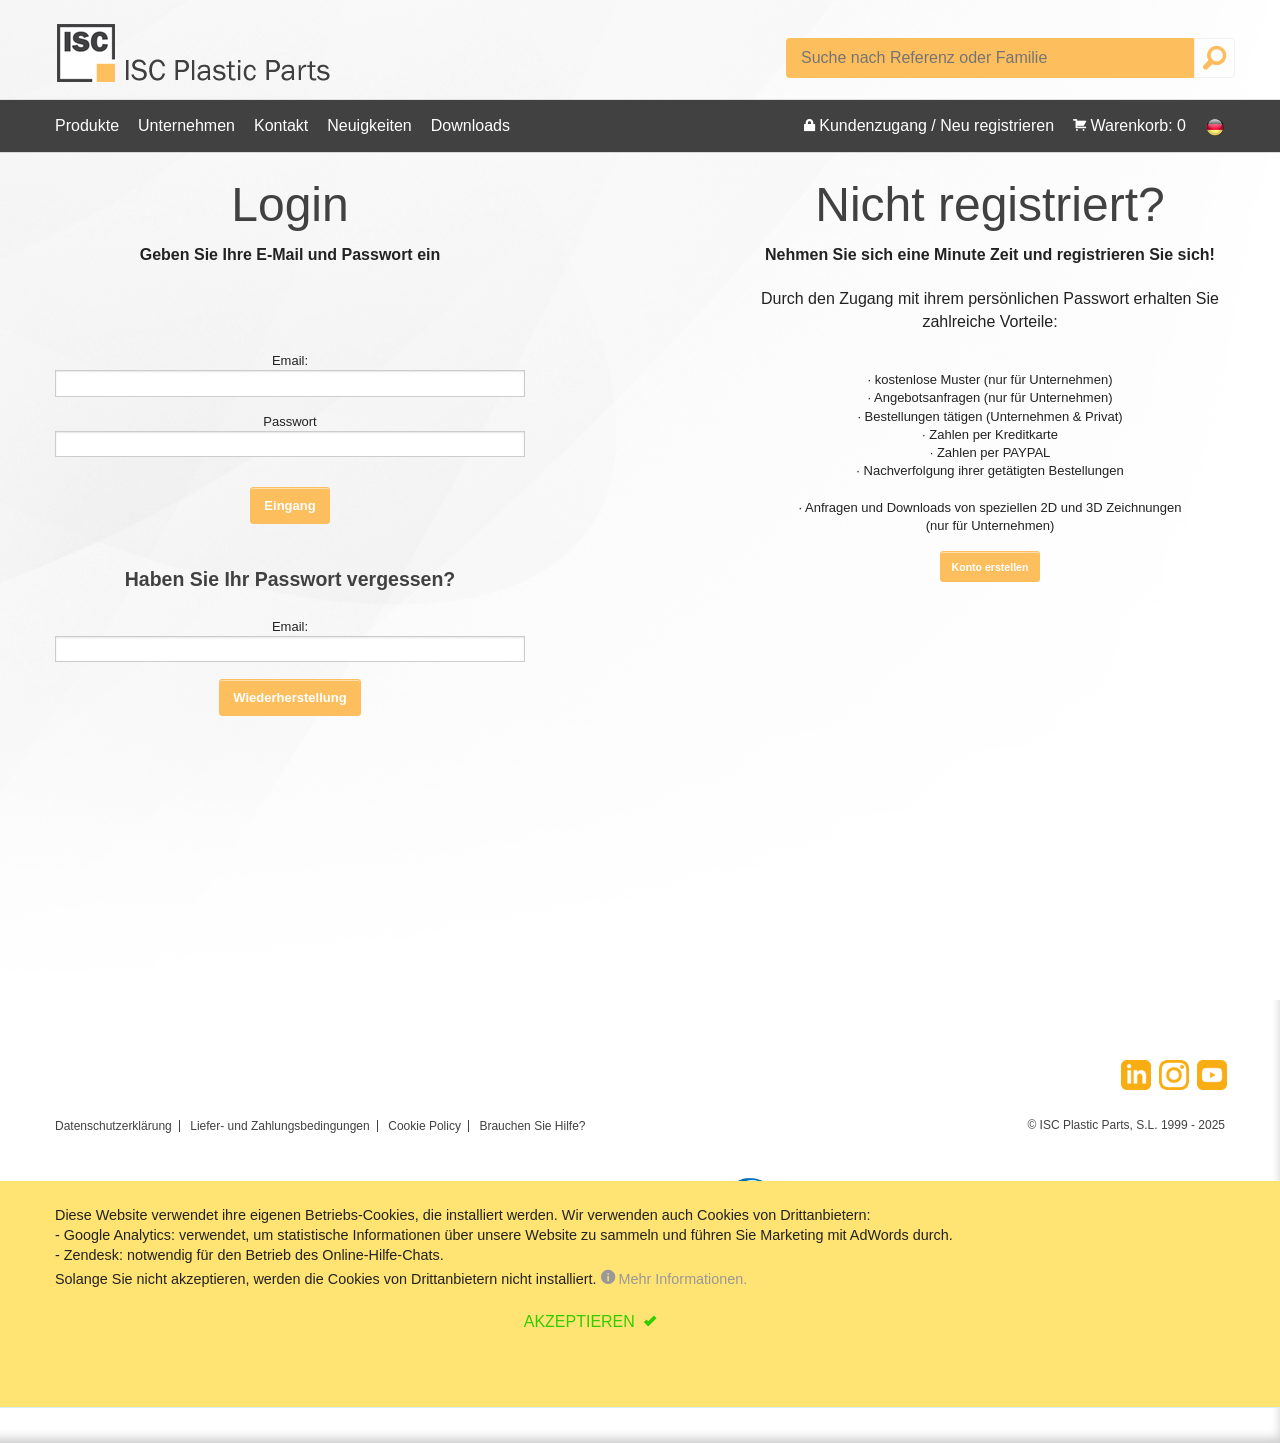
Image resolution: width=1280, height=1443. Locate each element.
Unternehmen (186, 125)
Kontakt (281, 125)
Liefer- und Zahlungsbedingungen (279, 1126)
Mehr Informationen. (674, 1279)
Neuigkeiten (369, 125)
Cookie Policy (424, 1126)
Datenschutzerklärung (113, 1126)
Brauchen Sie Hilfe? (532, 1126)
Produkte (87, 125)
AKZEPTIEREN (582, 1321)
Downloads (470, 125)
